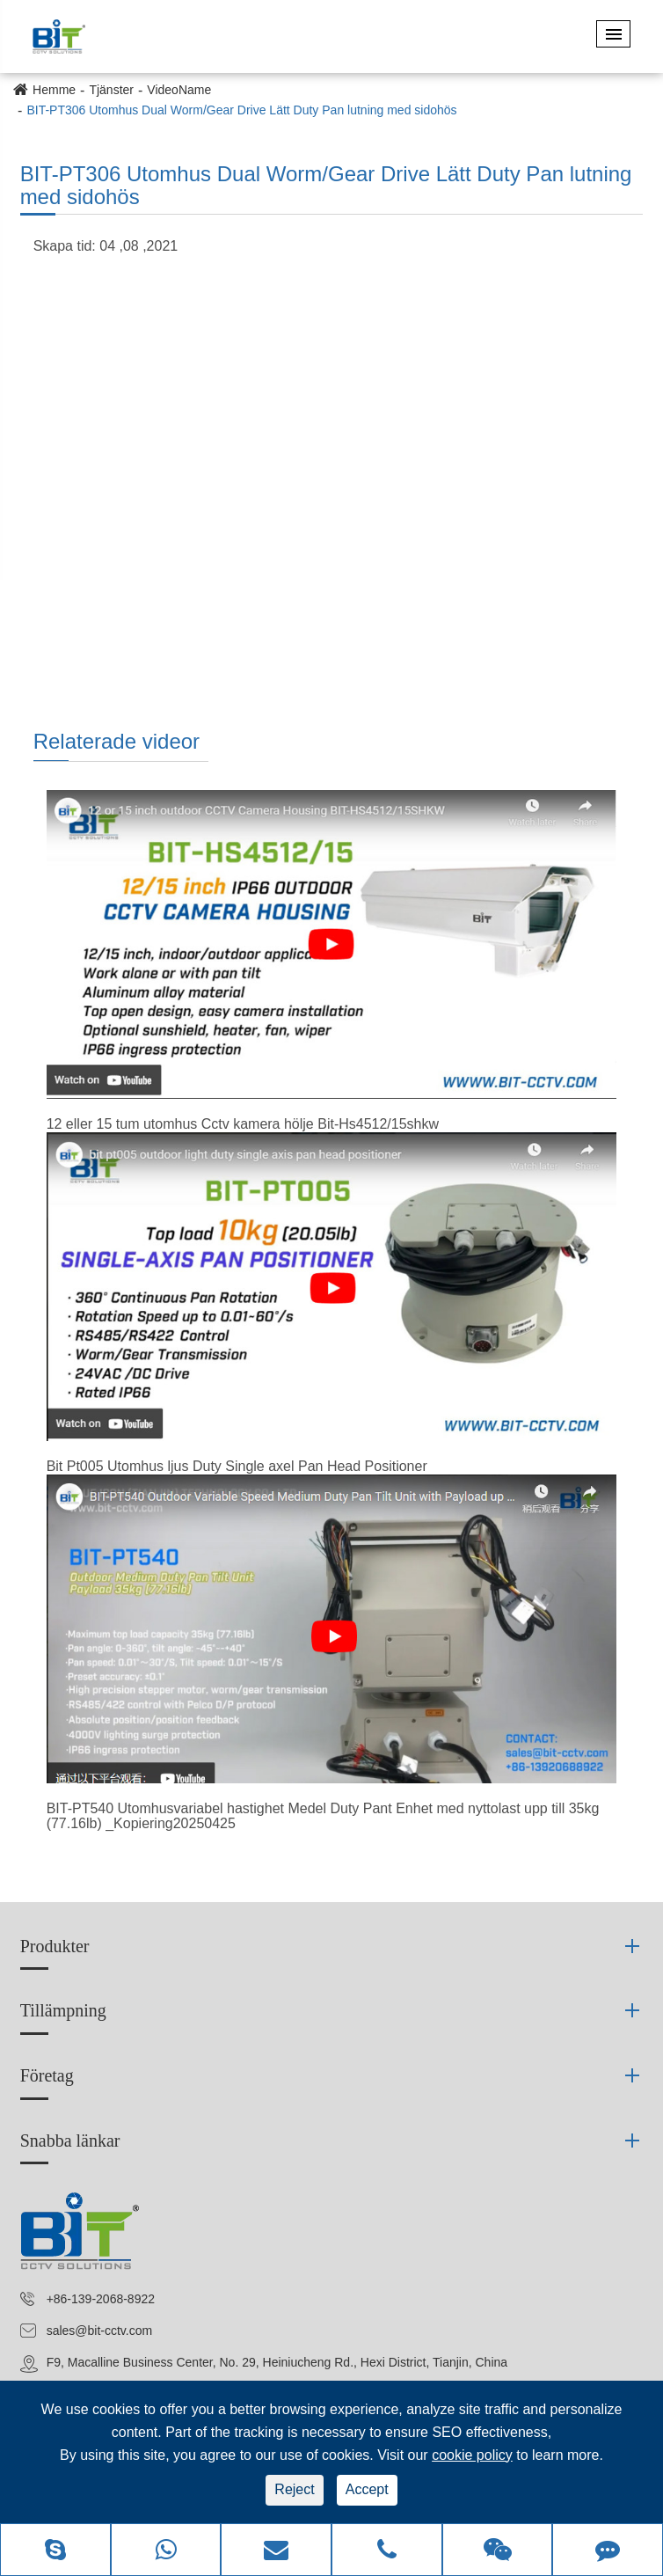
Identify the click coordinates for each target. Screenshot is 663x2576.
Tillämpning (63, 2010)
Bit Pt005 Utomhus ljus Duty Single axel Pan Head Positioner (237, 1466)
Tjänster (111, 90)
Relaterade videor (116, 741)
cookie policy (472, 2455)
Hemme (54, 90)
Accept (367, 2489)
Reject (294, 2489)
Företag (47, 2075)
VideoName (179, 90)
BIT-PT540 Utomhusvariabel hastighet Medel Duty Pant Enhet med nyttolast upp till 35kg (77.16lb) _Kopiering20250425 (323, 1816)
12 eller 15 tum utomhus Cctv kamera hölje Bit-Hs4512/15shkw (243, 1123)
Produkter (55, 1946)
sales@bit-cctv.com (100, 2331)
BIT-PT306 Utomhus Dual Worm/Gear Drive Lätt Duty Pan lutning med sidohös (241, 110)
